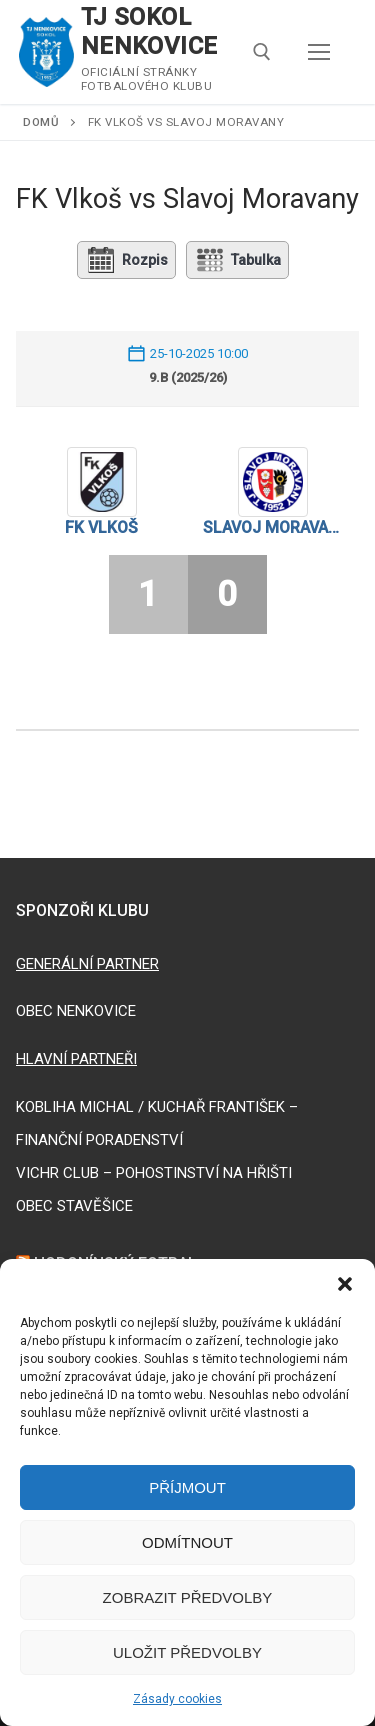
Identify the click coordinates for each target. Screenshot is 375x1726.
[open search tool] (262, 52)
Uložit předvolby (187, 1652)
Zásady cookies (177, 1699)
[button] (345, 1284)
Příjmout (187, 1487)
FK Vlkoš (101, 527)
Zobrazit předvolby (188, 1597)
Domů (41, 122)
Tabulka (237, 260)
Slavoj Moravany (274, 527)
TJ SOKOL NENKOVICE (149, 31)
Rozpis (126, 260)
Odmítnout (187, 1542)
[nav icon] (319, 52)
